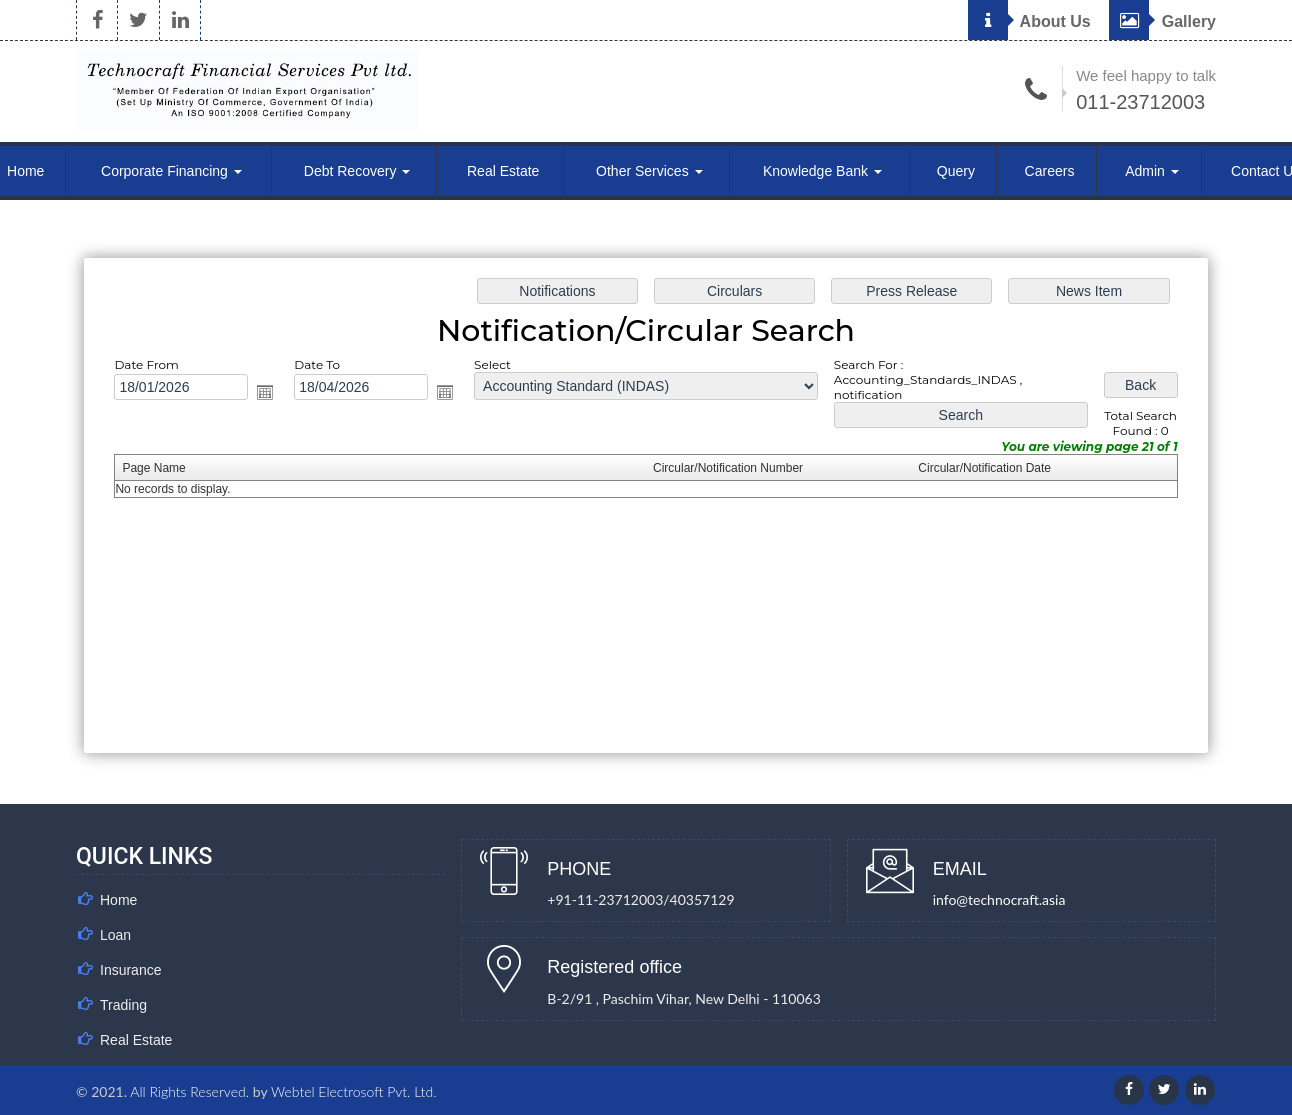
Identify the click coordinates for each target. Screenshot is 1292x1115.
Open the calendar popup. (265, 392)
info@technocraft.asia (999, 899)
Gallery (1162, 21)
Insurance (130, 970)
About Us (1029, 21)
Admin (1152, 171)
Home (118, 900)
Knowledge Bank (822, 171)
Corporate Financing (171, 171)
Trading (123, 1005)
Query (956, 171)
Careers (1050, 171)
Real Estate (503, 171)
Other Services (649, 171)
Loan (115, 935)
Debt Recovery (357, 171)
